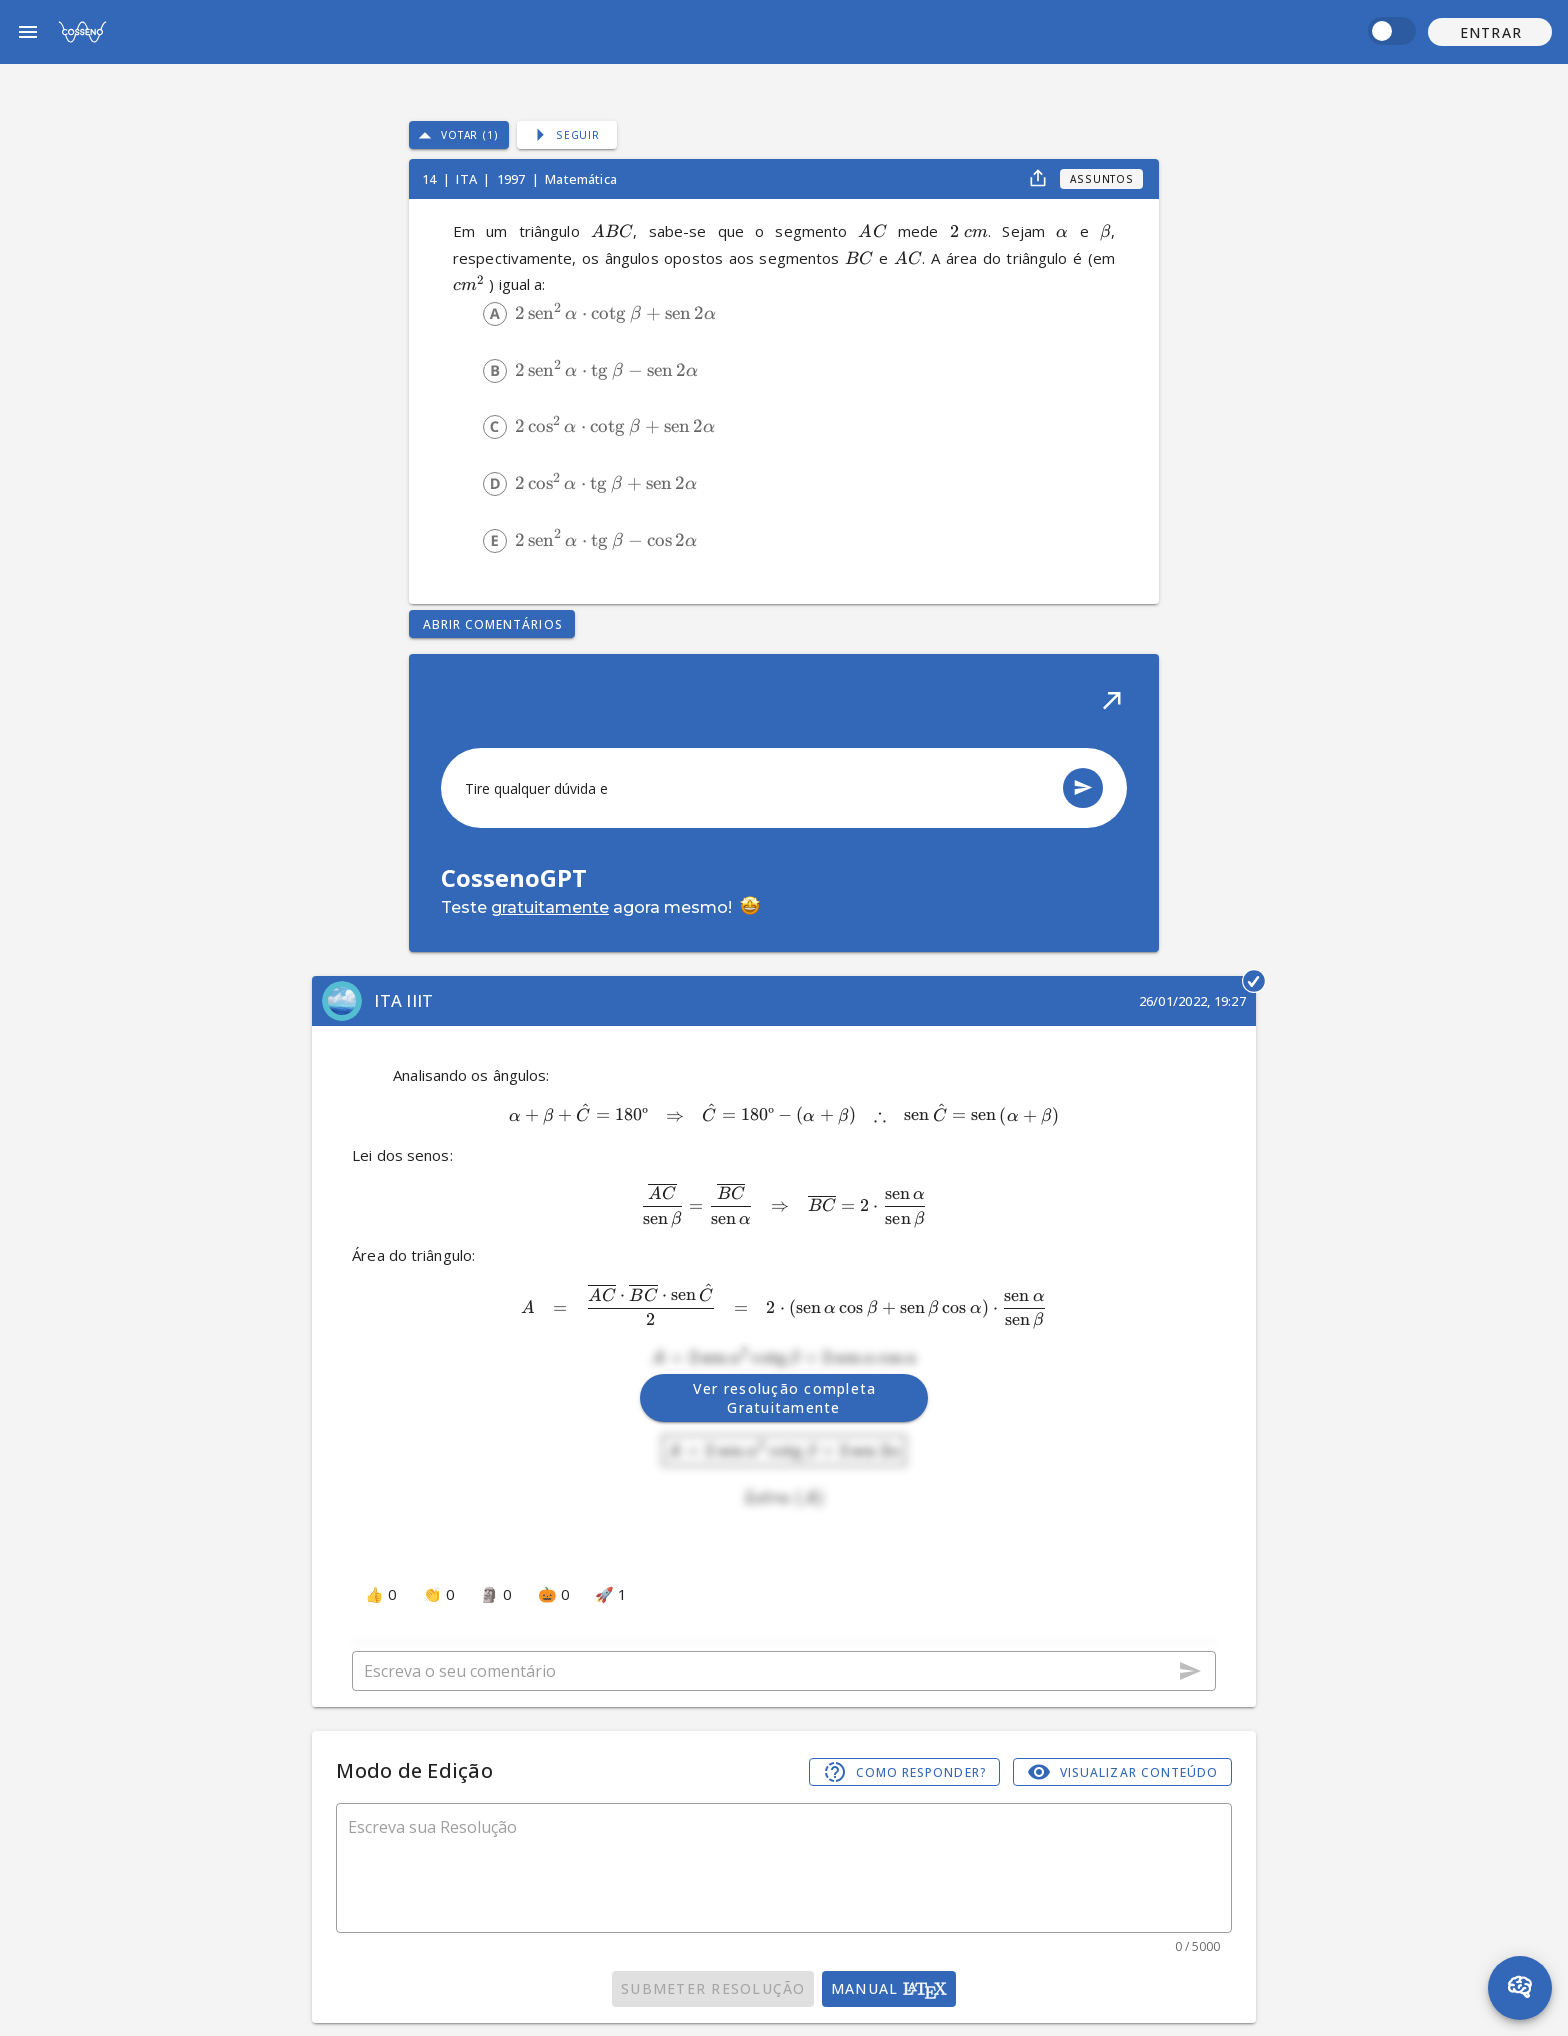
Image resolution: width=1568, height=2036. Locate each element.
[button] (1490, 32)
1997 (513, 179)
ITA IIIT (403, 1000)
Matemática (581, 179)
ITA (468, 179)
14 (430, 179)
